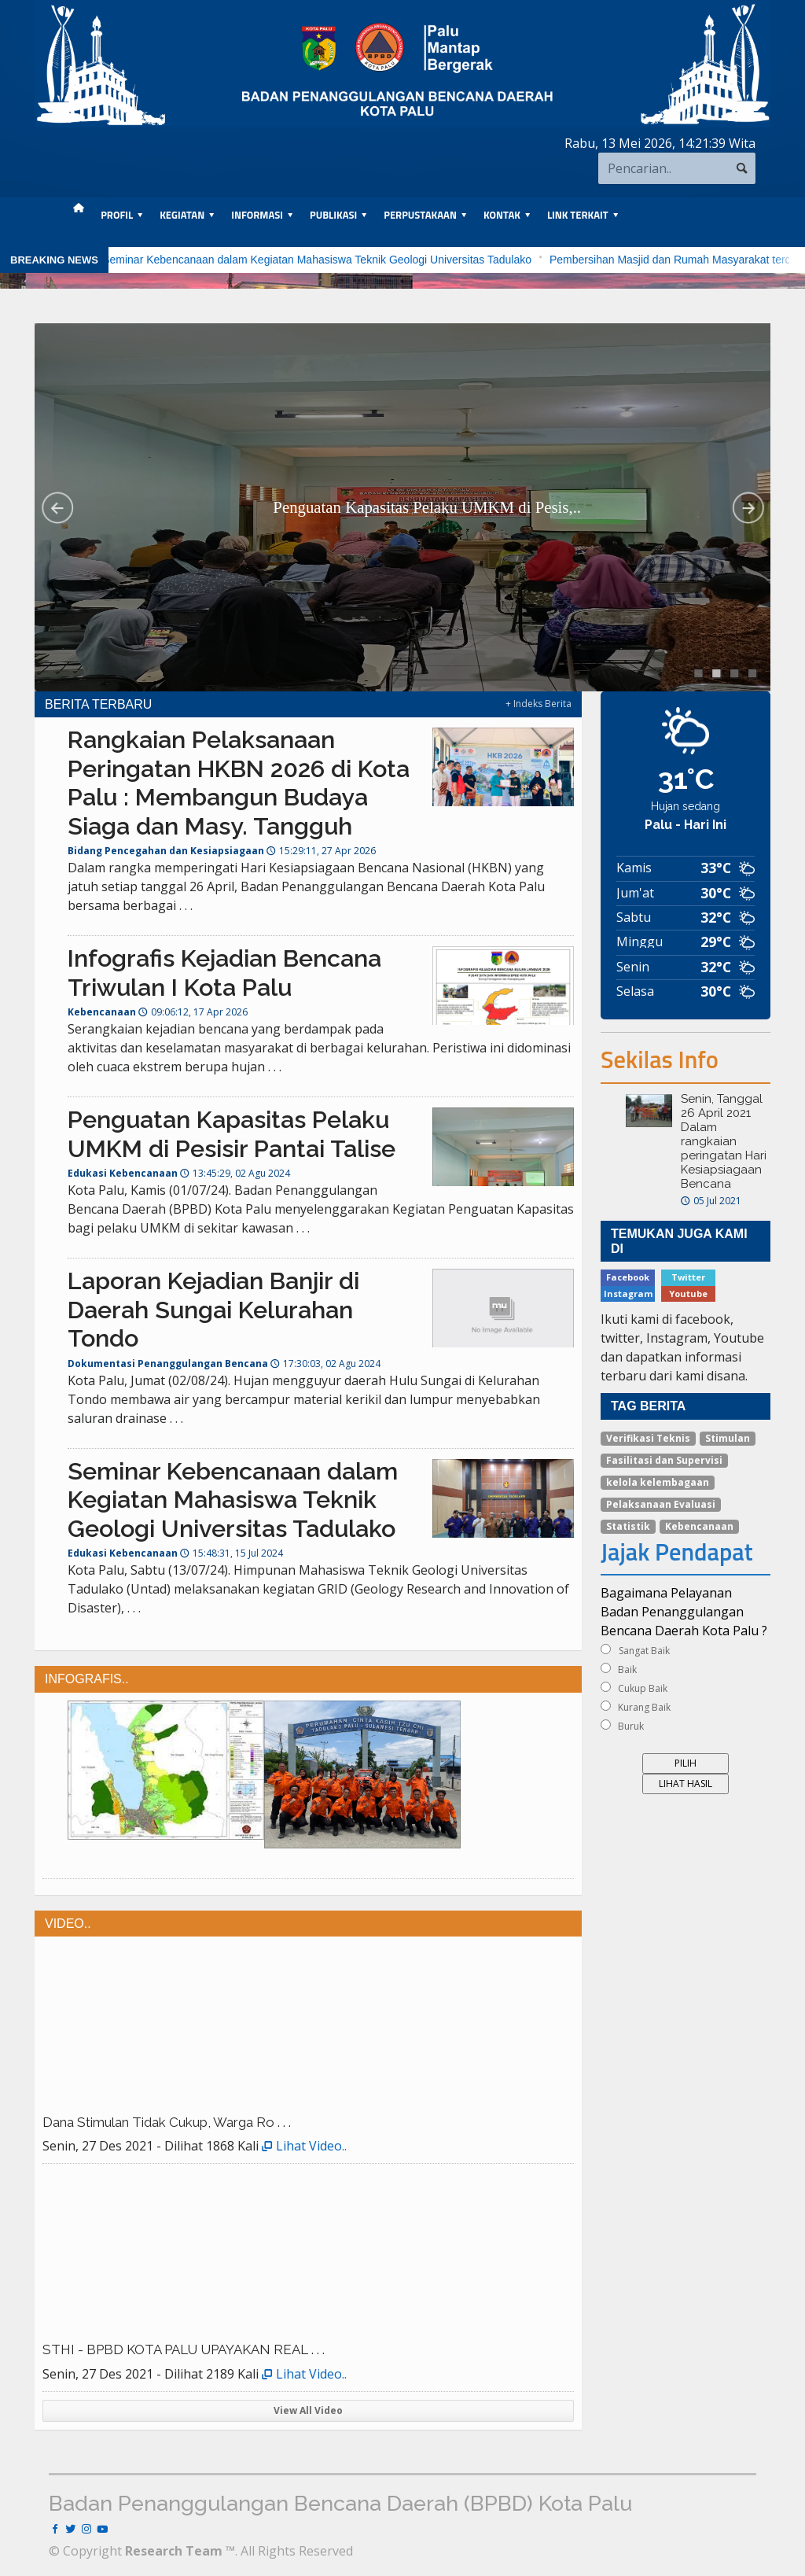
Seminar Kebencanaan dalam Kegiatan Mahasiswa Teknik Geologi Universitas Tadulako (358, 259)
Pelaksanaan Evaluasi (660, 1504)
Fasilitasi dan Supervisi (664, 1460)
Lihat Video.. (304, 2145)
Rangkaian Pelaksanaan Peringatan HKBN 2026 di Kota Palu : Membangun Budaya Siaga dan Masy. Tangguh (239, 782)
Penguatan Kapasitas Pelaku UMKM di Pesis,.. (427, 507)
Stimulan (727, 1438)
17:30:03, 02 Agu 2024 (325, 1363)
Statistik (628, 1526)
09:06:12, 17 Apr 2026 (193, 1012)
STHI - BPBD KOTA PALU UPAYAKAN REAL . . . (183, 2349)
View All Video (308, 2410)
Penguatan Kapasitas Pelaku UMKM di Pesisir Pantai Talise (231, 1134)
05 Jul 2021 (711, 1200)
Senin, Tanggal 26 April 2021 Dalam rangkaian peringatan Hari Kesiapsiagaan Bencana (723, 1141)
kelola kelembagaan (657, 1482)
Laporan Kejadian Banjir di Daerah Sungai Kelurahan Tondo (213, 1309)
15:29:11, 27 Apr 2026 (321, 850)
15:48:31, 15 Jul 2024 (231, 1553)
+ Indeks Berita (538, 703)
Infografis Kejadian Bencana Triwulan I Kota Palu (224, 972)
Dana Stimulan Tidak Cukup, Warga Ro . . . (166, 2122)
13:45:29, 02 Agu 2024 (235, 1173)
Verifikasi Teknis (648, 1438)
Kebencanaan (699, 1526)
